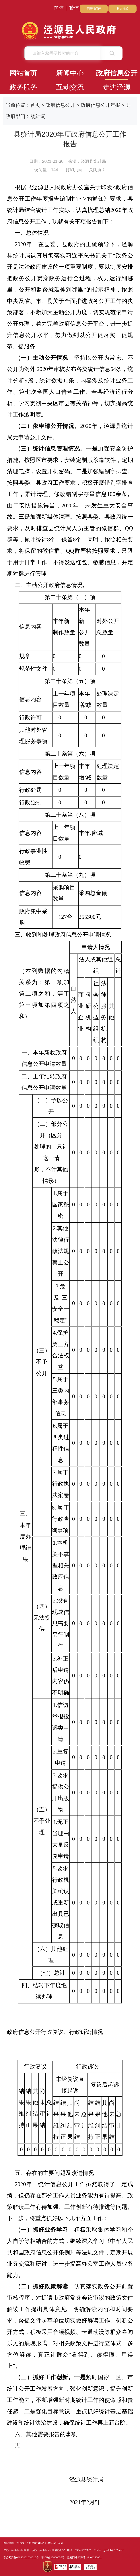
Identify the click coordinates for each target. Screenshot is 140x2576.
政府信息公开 (116, 73)
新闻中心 (70, 73)
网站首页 (23, 73)
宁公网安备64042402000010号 (21, 2557)
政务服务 (23, 87)
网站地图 (8, 2542)
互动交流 (70, 87)
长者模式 (122, 8)
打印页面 (74, 169)
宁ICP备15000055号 (53, 2557)
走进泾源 (117, 87)
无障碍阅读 (93, 8)
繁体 (74, 8)
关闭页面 (97, 169)
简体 (59, 8)
